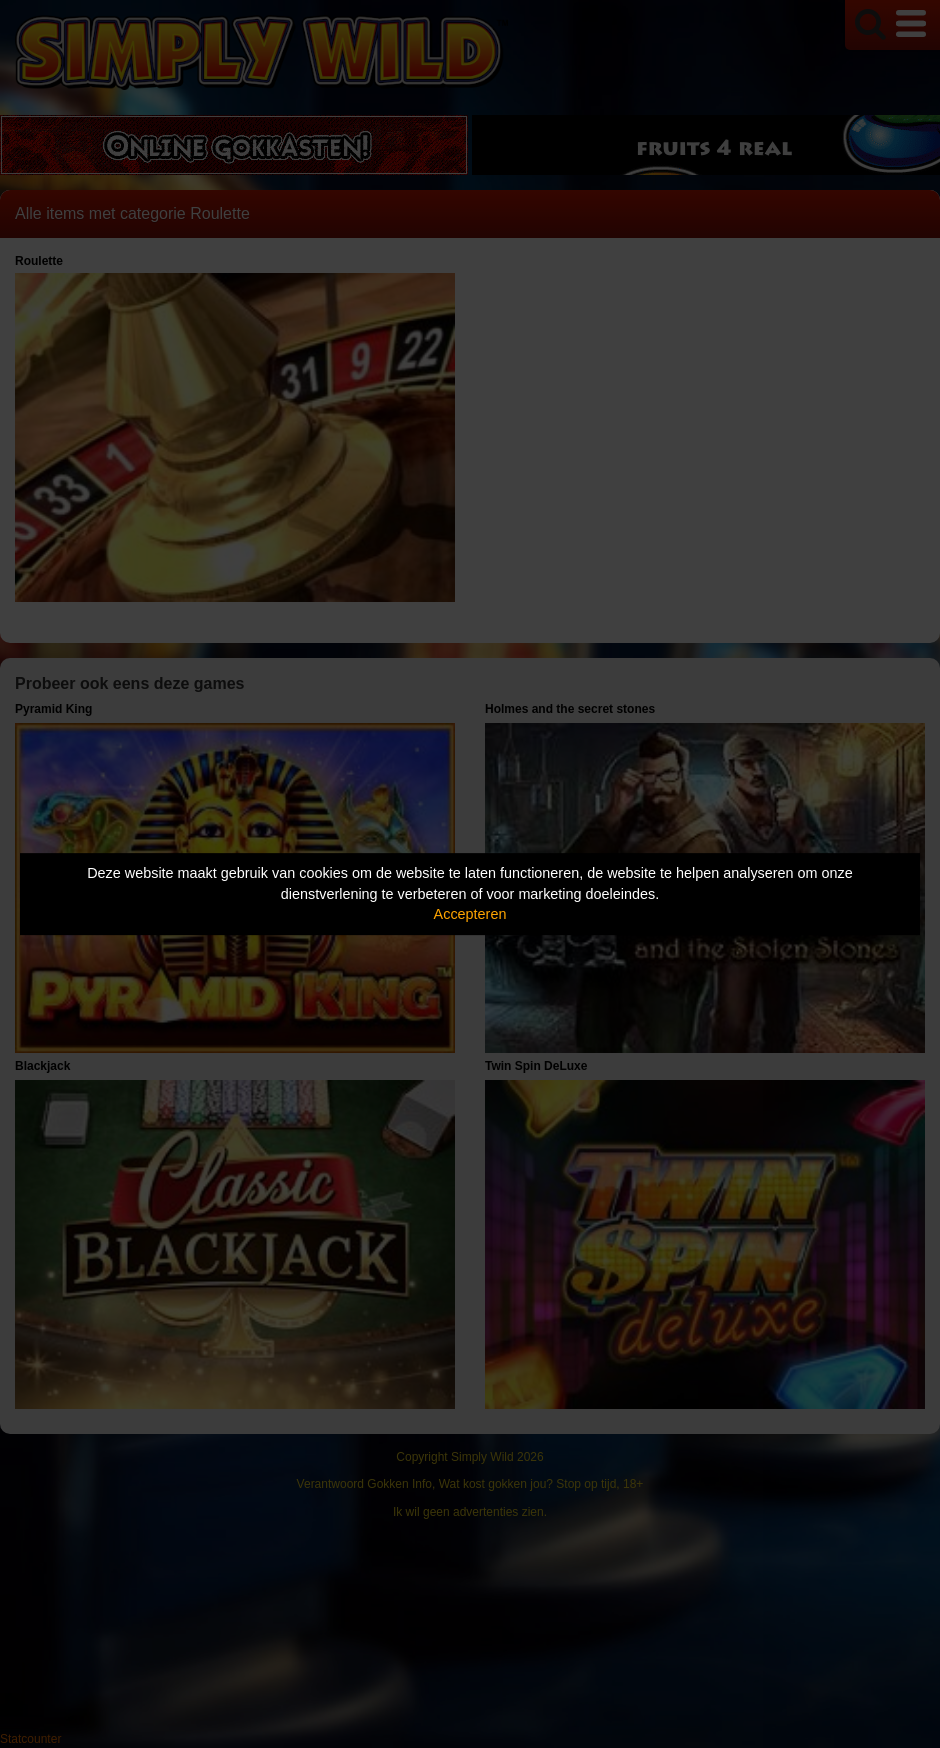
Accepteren (470, 914)
